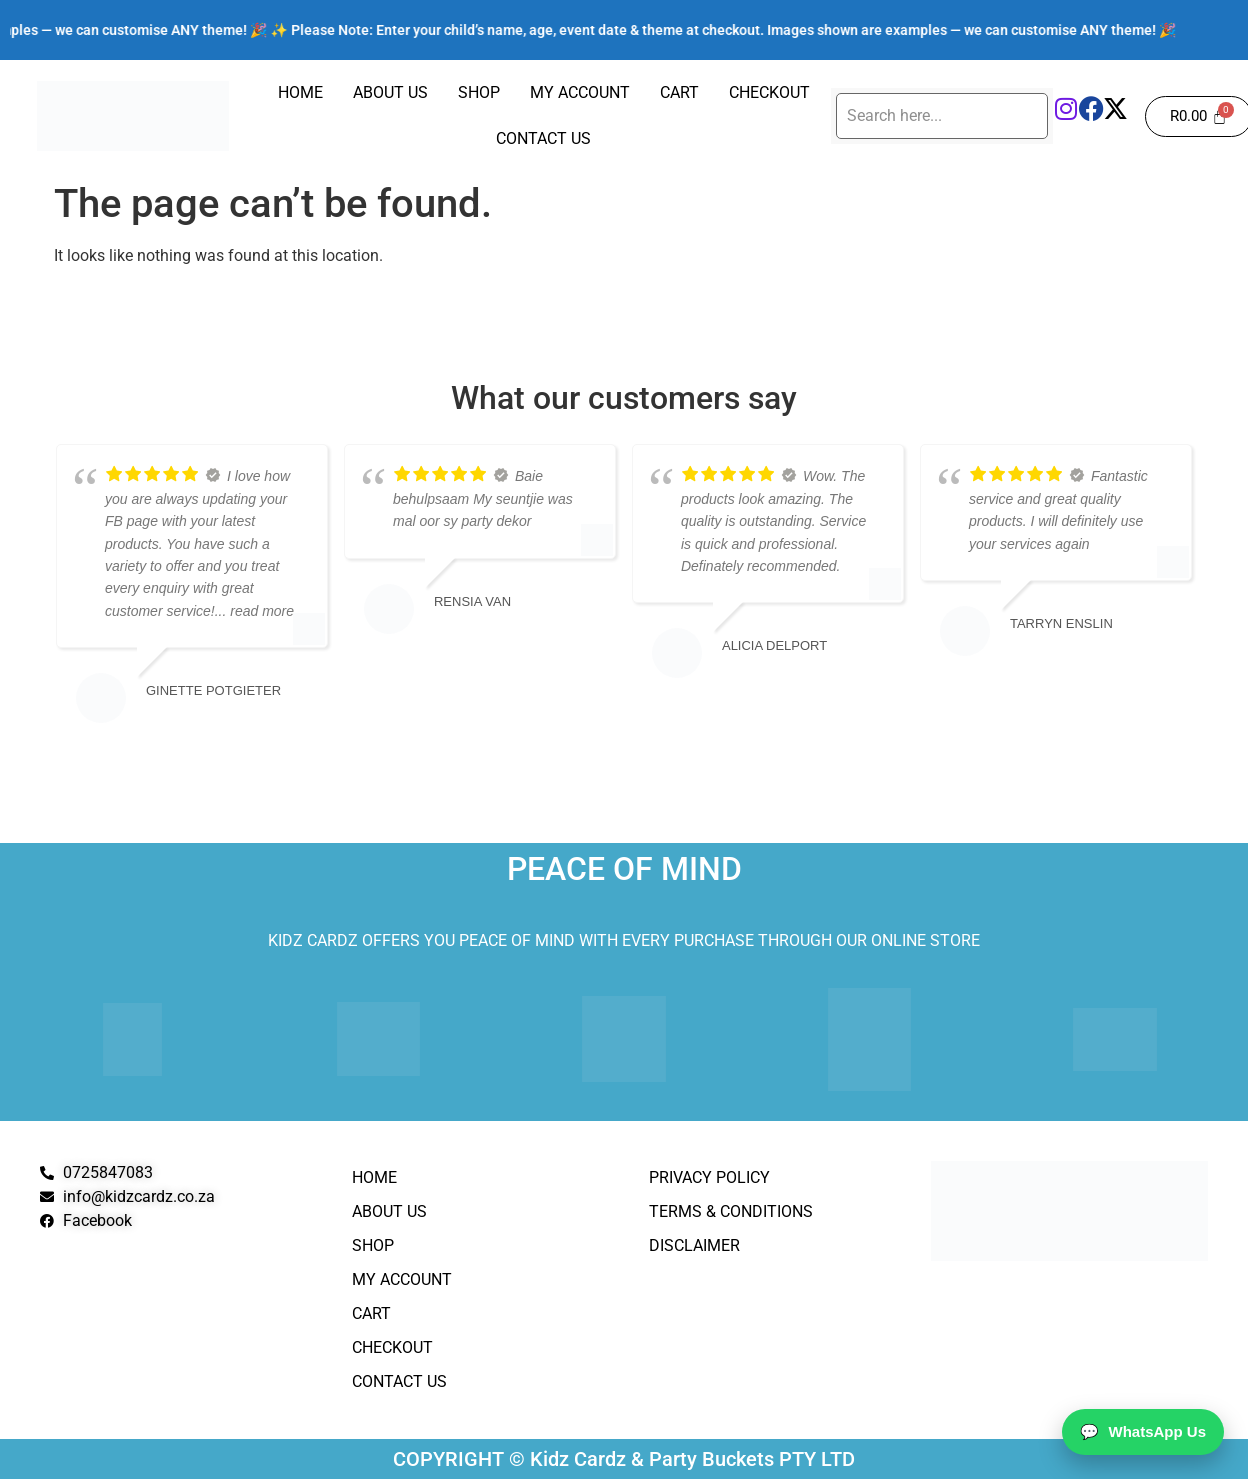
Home (300, 92)
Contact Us (543, 138)
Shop (479, 92)
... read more (254, 611)
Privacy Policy (709, 1177)
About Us (390, 92)
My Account (580, 92)
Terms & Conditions (731, 1211)
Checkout (769, 92)
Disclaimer (694, 1245)
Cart (679, 92)
